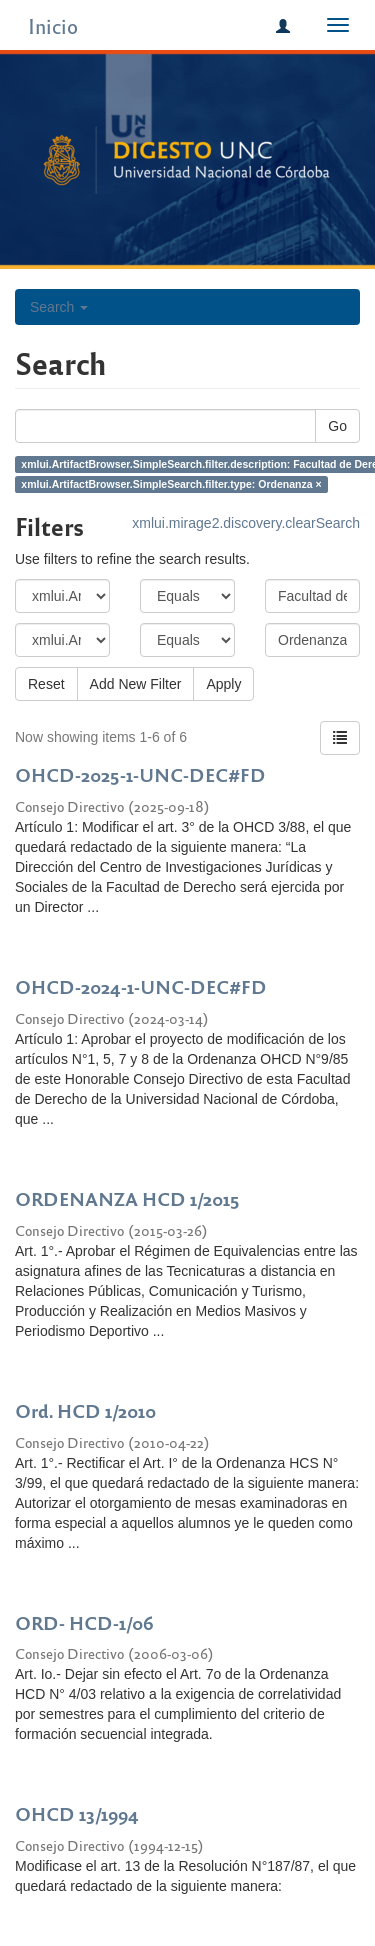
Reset (46, 684)
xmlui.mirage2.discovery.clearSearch (246, 523)
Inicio (53, 25)
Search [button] (59, 307)
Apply (223, 684)
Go (337, 426)
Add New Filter (136, 684)
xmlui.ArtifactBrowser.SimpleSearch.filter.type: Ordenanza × (171, 484)
